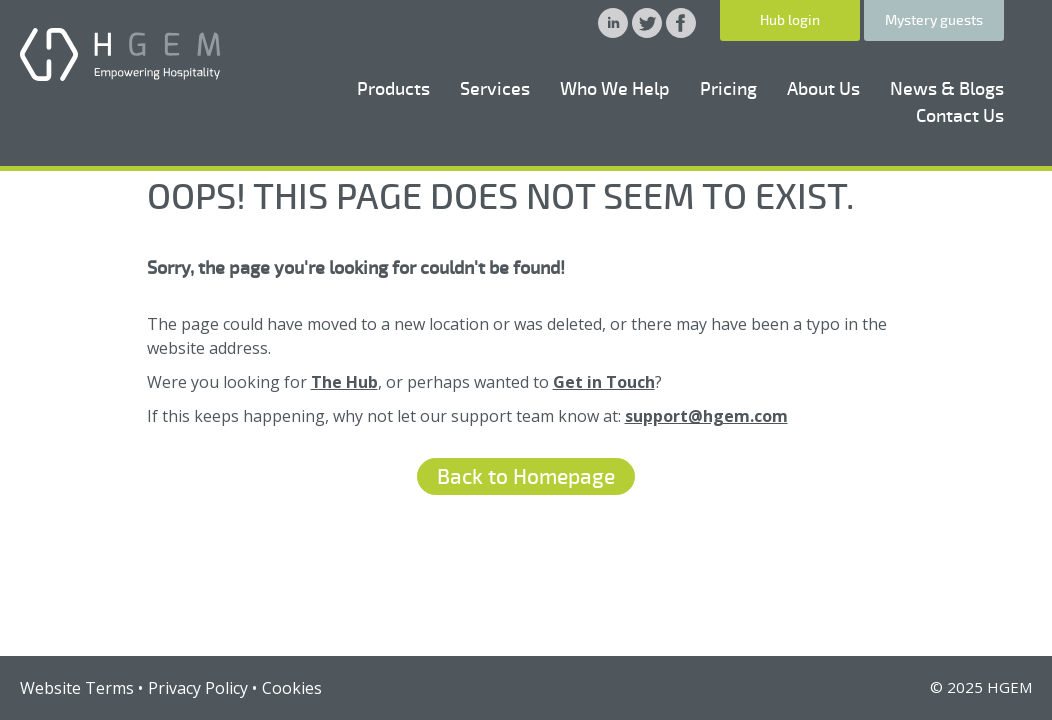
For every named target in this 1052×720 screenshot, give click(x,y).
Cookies (292, 688)
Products (393, 89)
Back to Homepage (526, 477)
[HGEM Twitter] (649, 32)
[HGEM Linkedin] (615, 32)
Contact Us (960, 116)
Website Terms (77, 688)
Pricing (728, 89)
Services (495, 89)
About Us (823, 89)
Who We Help (615, 89)
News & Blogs (947, 89)
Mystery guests (934, 20)
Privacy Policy (198, 688)
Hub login (790, 20)
